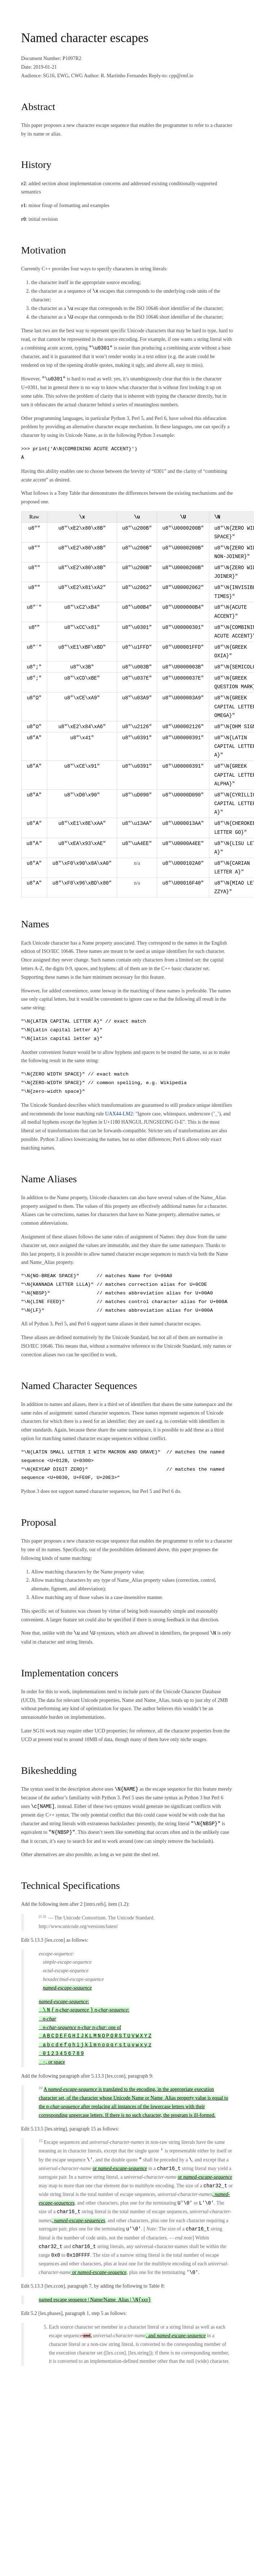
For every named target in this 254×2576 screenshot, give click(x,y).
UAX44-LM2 (119, 1121)
